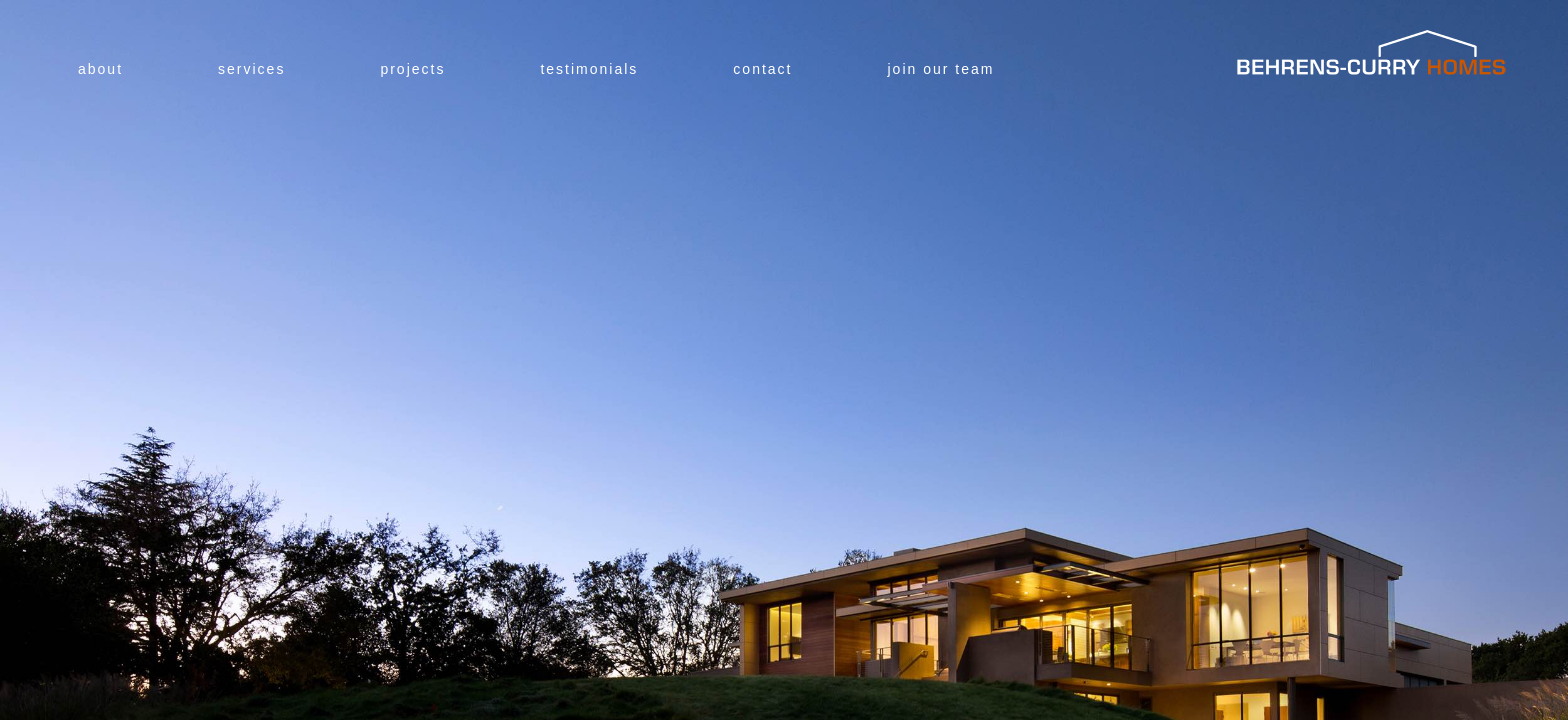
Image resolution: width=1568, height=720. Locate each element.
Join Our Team (941, 69)
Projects (412, 69)
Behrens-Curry (1372, 53)
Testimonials (589, 69)
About (100, 69)
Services (251, 69)
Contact (762, 69)
